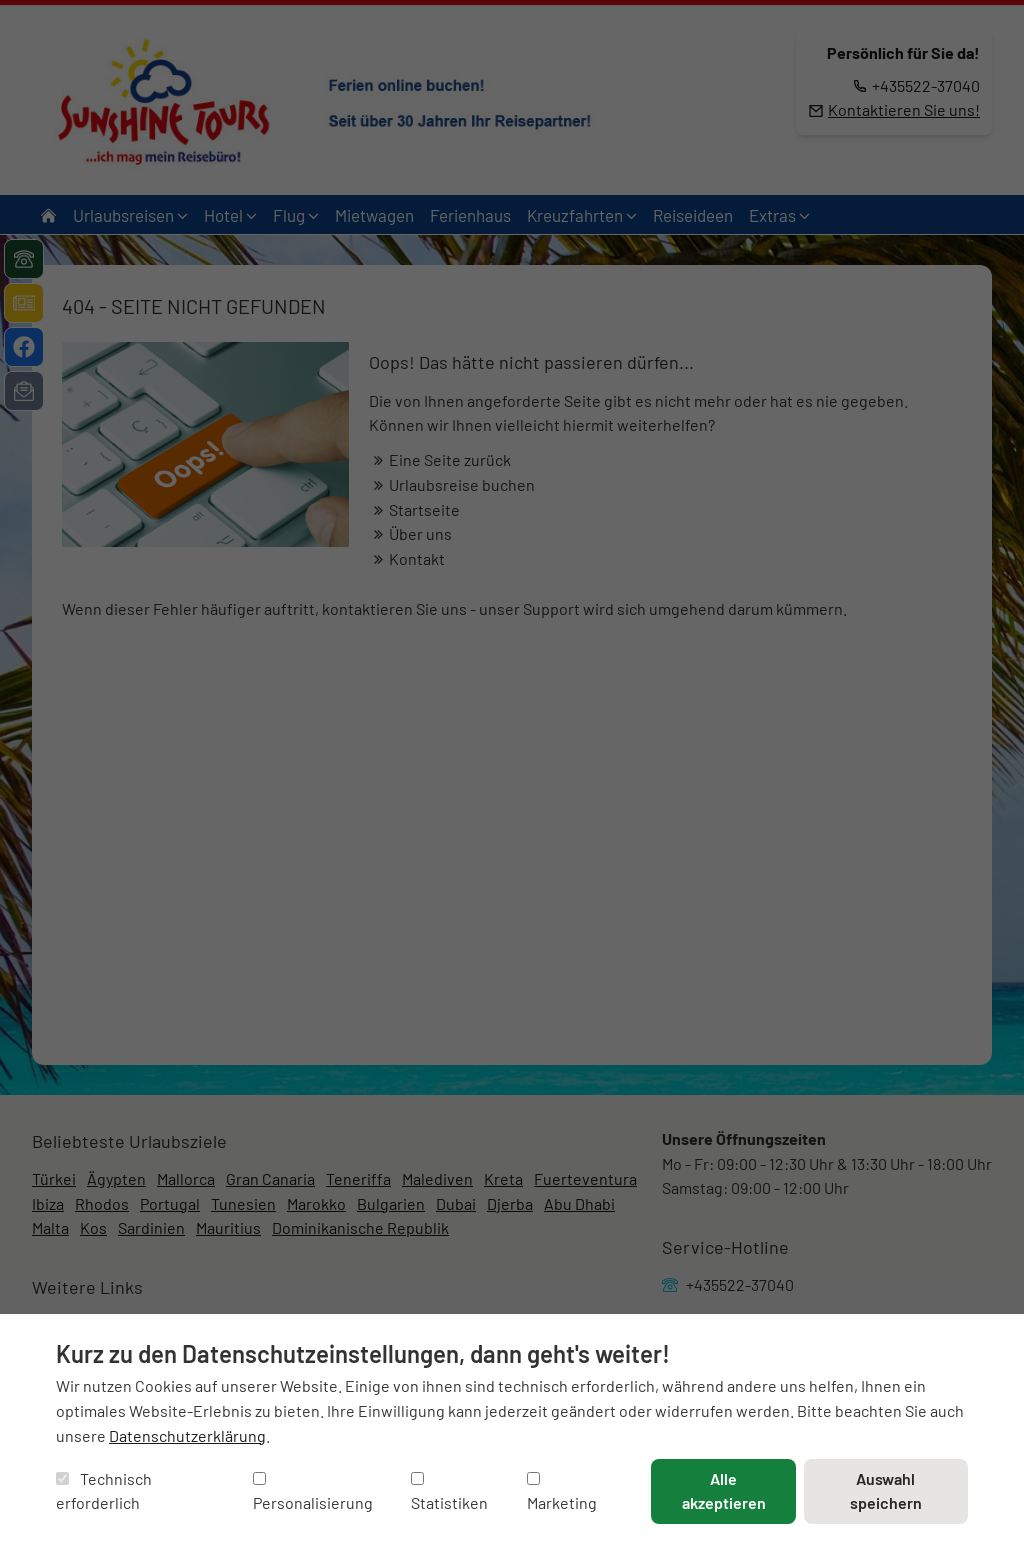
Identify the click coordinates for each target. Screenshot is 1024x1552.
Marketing (562, 1492)
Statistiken (449, 1492)
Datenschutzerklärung (187, 1435)
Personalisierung (313, 1492)
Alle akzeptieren (724, 1491)
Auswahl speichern (886, 1491)
